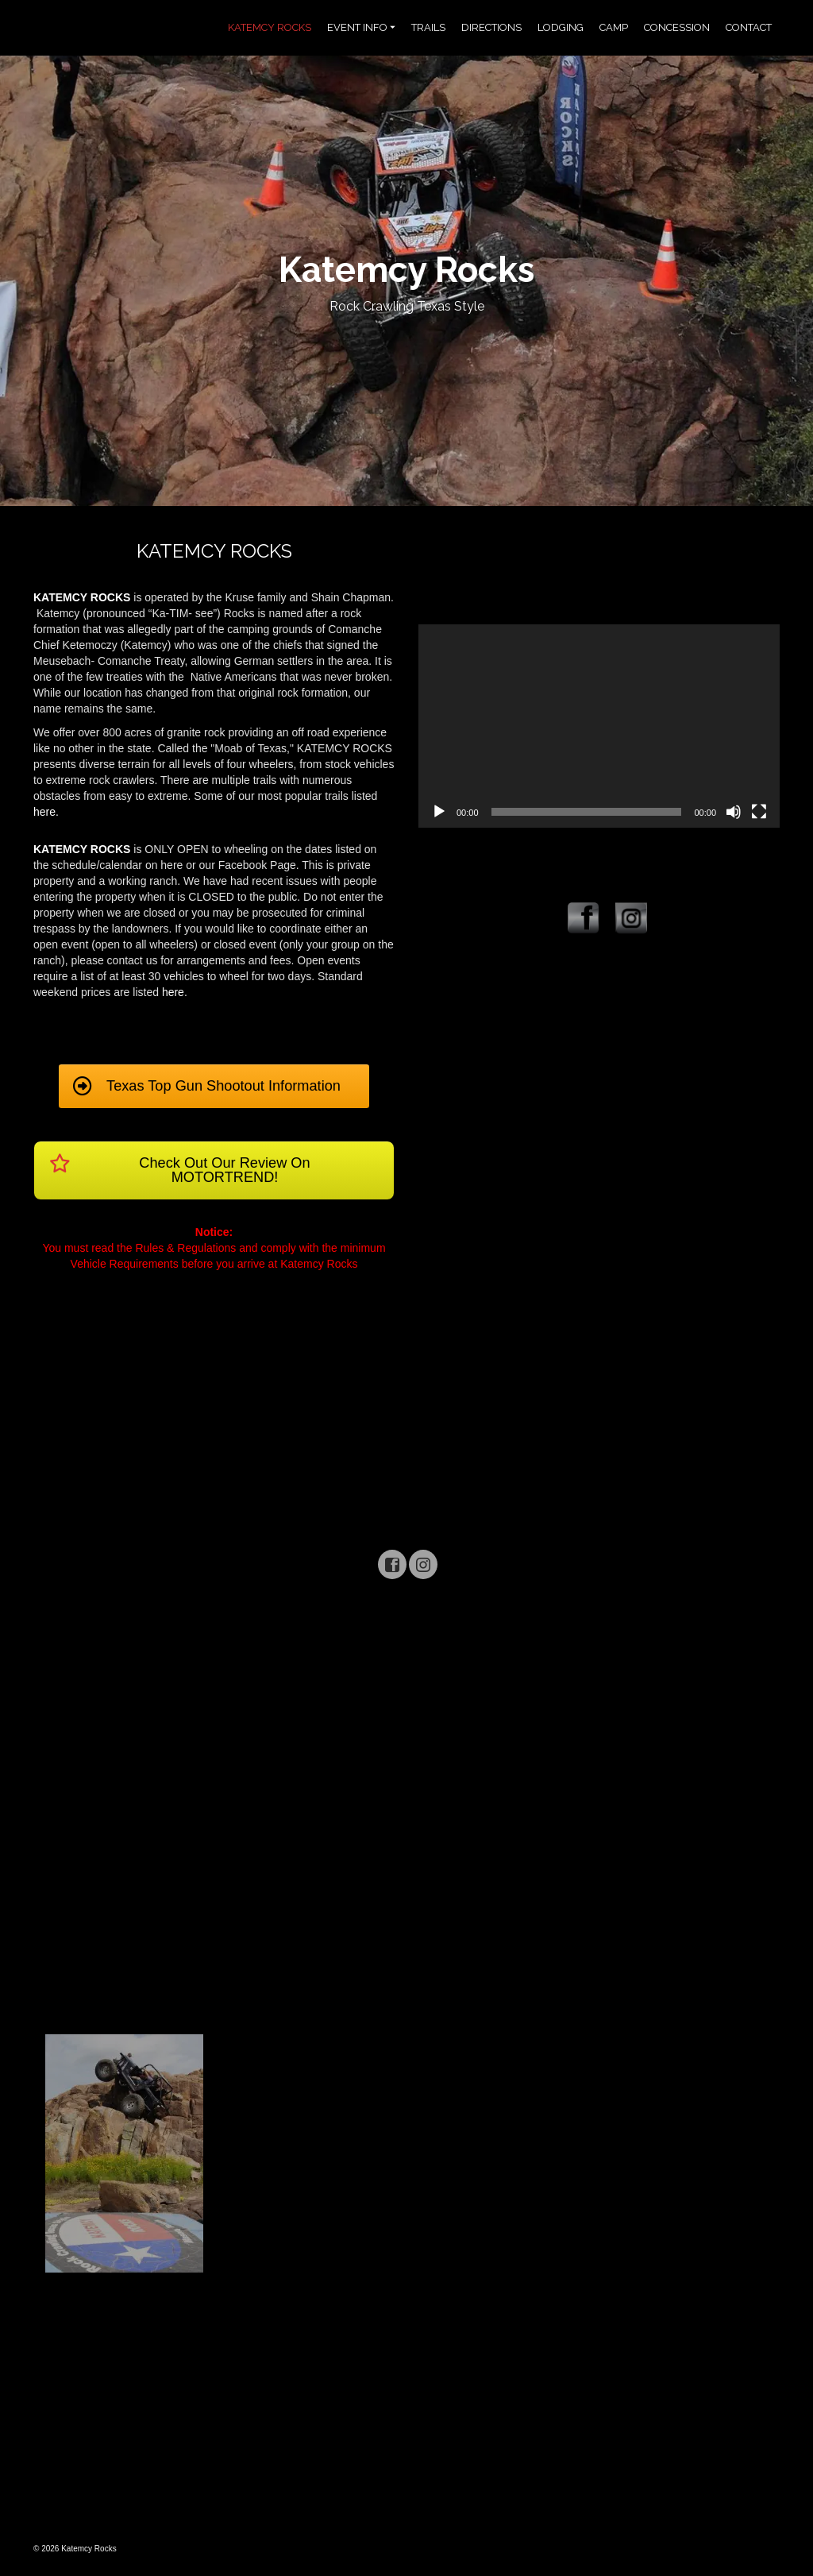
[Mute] (734, 812)
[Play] (439, 812)
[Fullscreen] (759, 812)
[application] (599, 726)
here (173, 992)
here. (46, 811)
